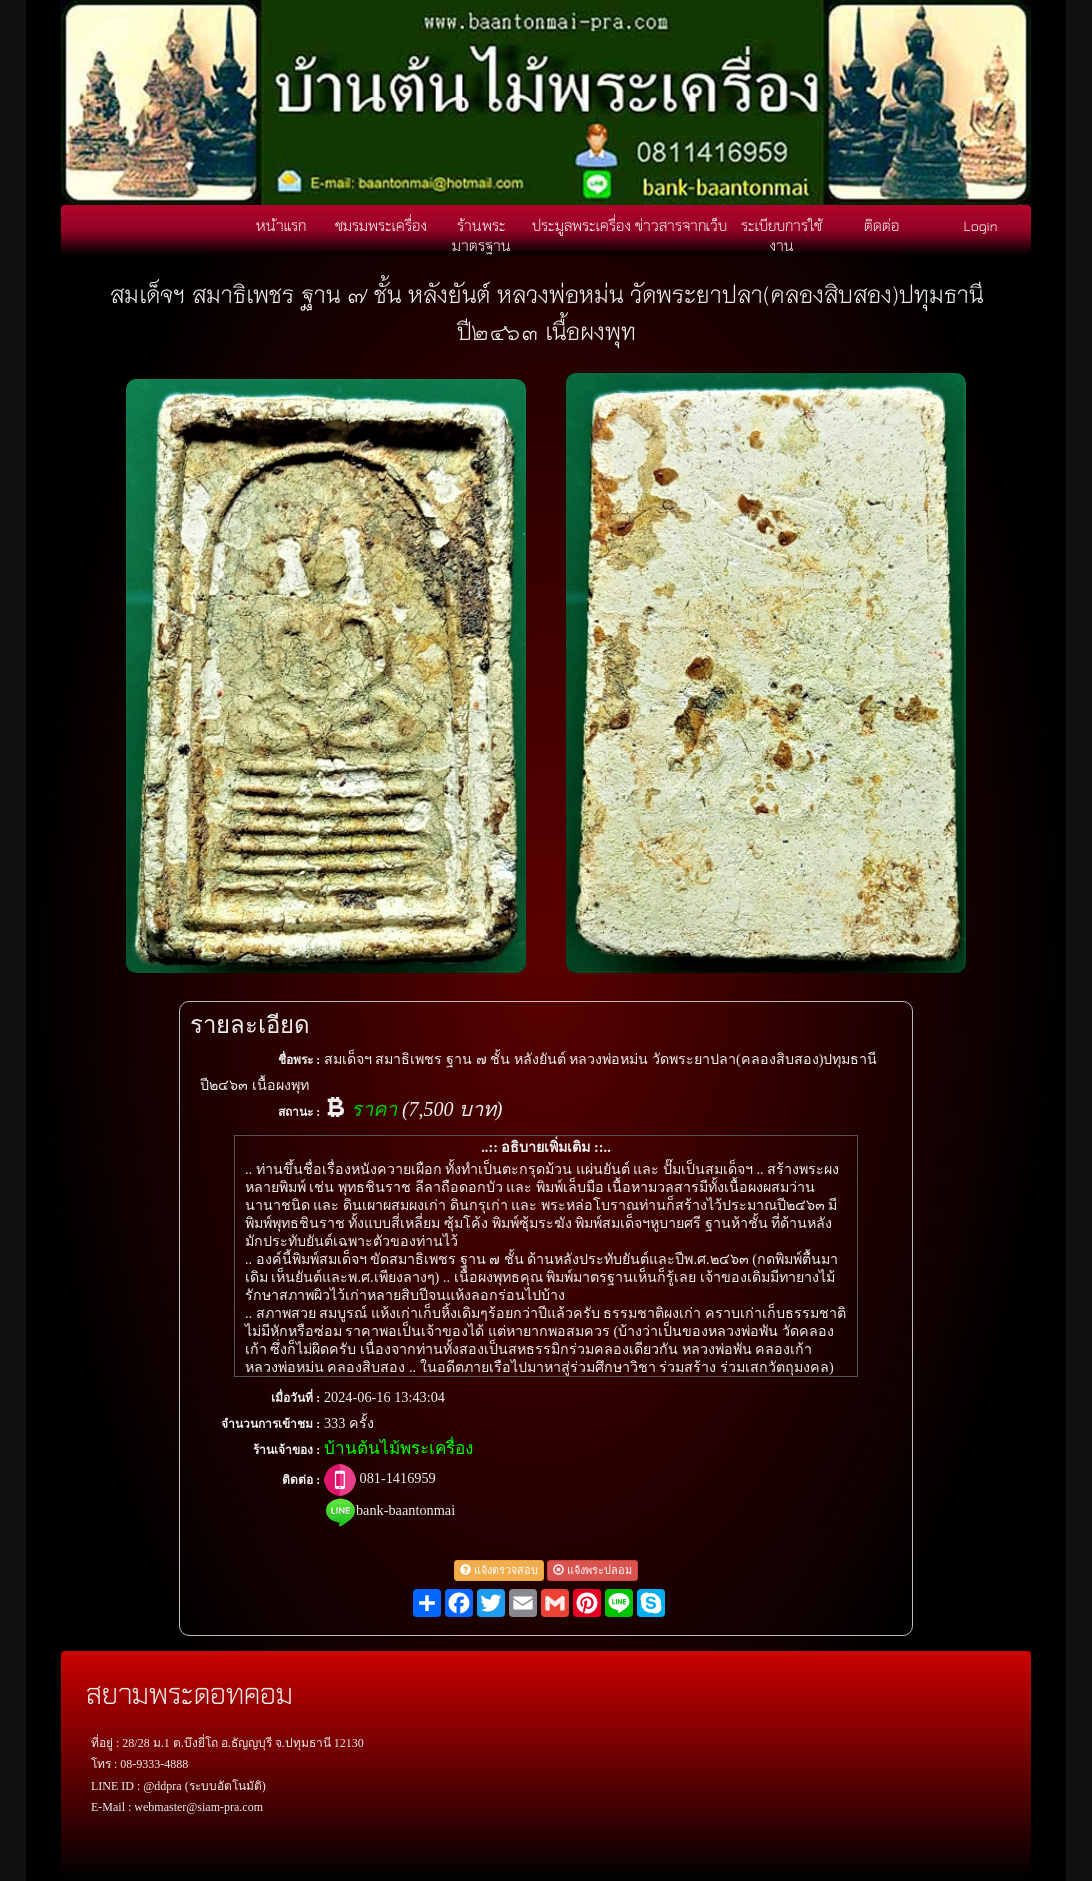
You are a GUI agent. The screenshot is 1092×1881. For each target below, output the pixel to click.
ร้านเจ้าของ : (286, 1450)
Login (981, 225)
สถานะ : (299, 1112)
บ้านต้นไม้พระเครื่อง (398, 1448)
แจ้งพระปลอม (592, 1570)
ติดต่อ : (301, 1480)
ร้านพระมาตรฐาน (481, 235)
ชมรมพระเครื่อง (381, 225)
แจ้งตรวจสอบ (499, 1570)
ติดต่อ (881, 225)
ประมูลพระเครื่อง (581, 225)
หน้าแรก (281, 225)
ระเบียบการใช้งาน (781, 235)
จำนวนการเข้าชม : (270, 1424)
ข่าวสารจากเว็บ (681, 225)
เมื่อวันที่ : (295, 1398)
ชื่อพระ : (299, 1060)
